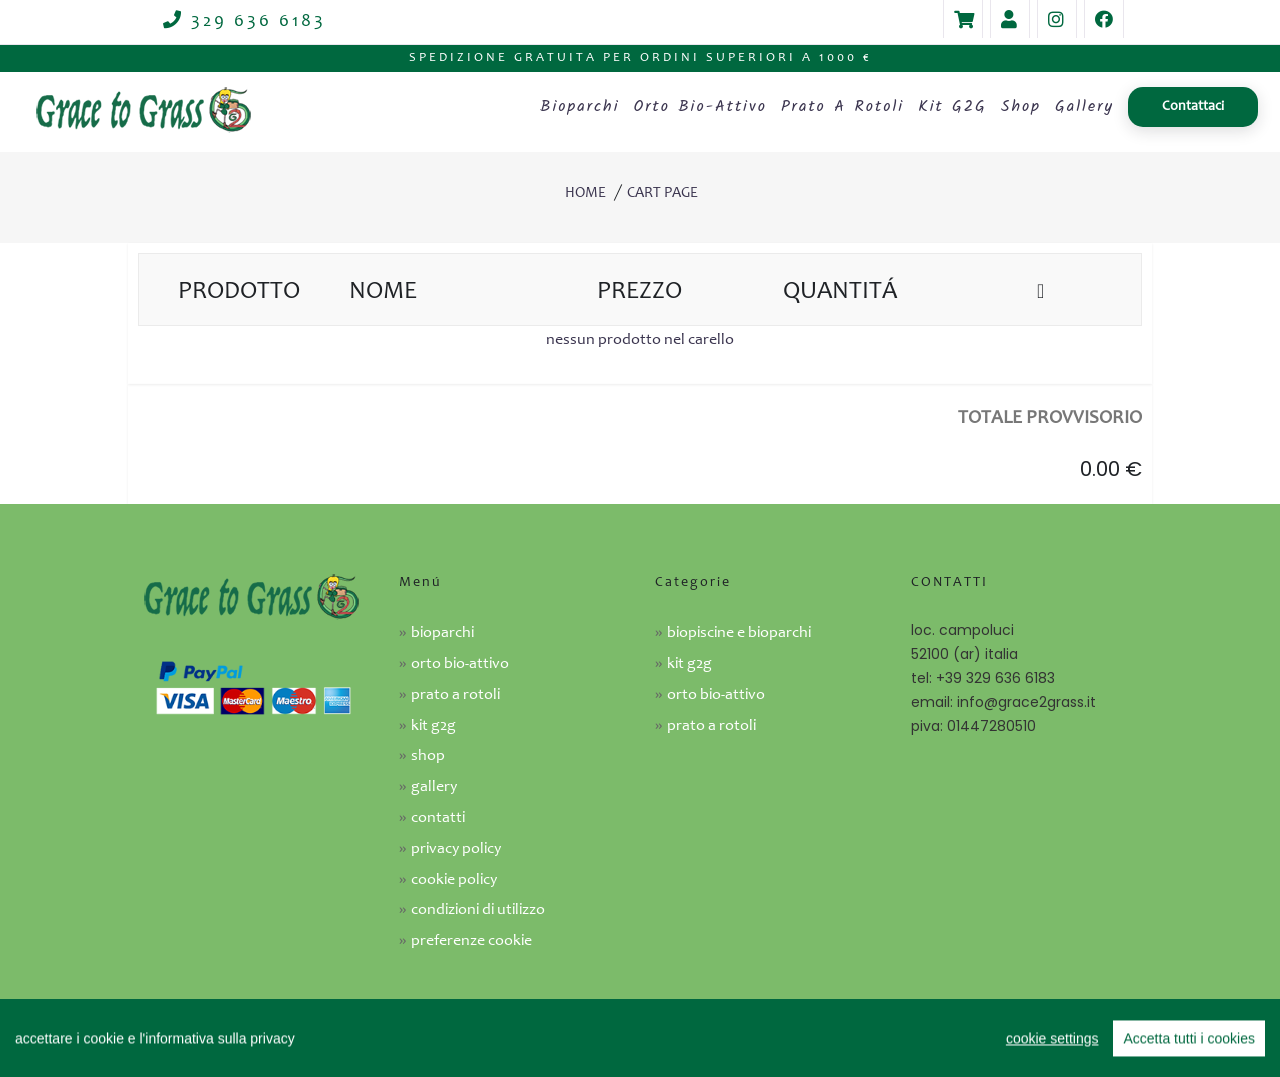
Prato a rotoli (842, 106)
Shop (1021, 106)
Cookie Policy (454, 880)
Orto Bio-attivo (716, 695)
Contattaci (1193, 107)
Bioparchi (579, 106)
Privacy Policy (456, 849)
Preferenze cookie (471, 941)
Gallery (1084, 106)
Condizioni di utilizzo (478, 910)
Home (585, 193)
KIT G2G (689, 664)
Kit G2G (952, 106)
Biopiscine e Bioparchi (739, 633)
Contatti (438, 818)
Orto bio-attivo (699, 106)
